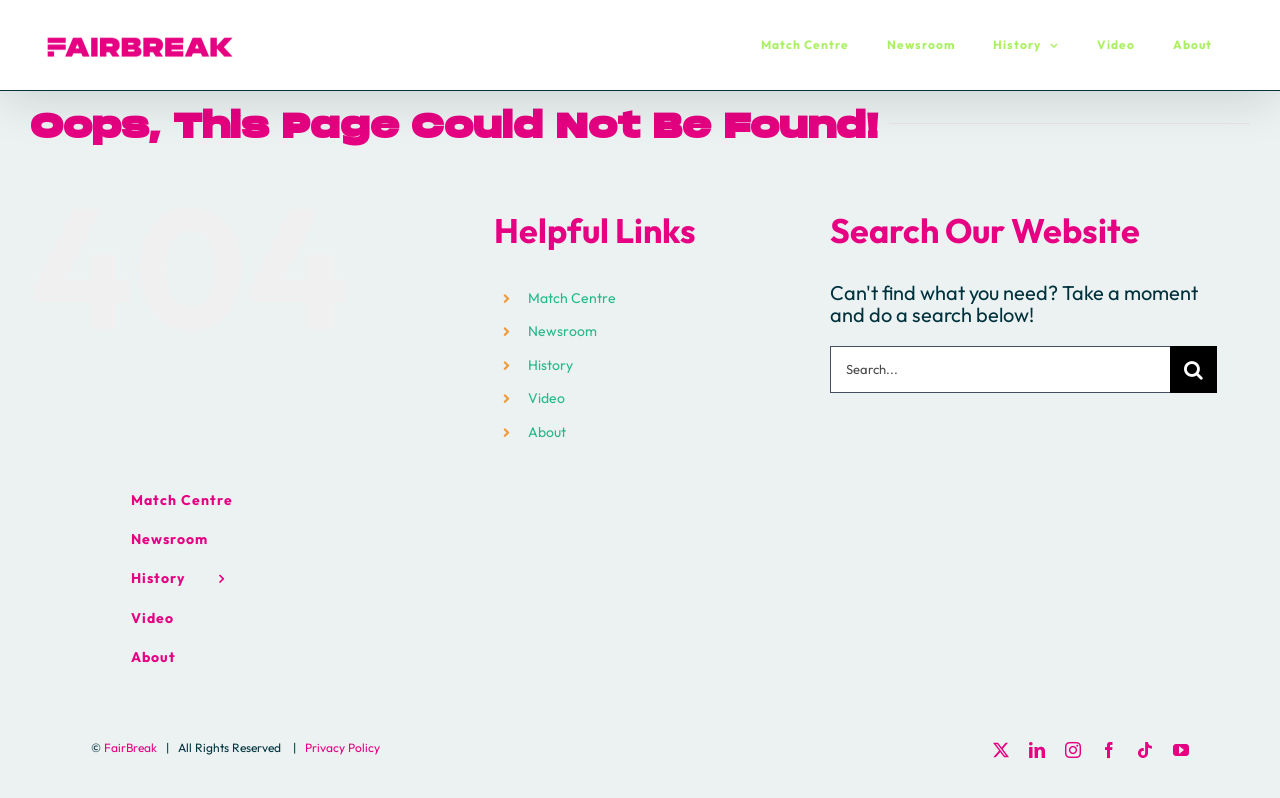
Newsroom (562, 331)
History (550, 365)
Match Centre (572, 298)
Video (546, 398)
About (547, 432)
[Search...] (1000, 369)
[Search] (1193, 369)
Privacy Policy (342, 747)
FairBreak (130, 747)
